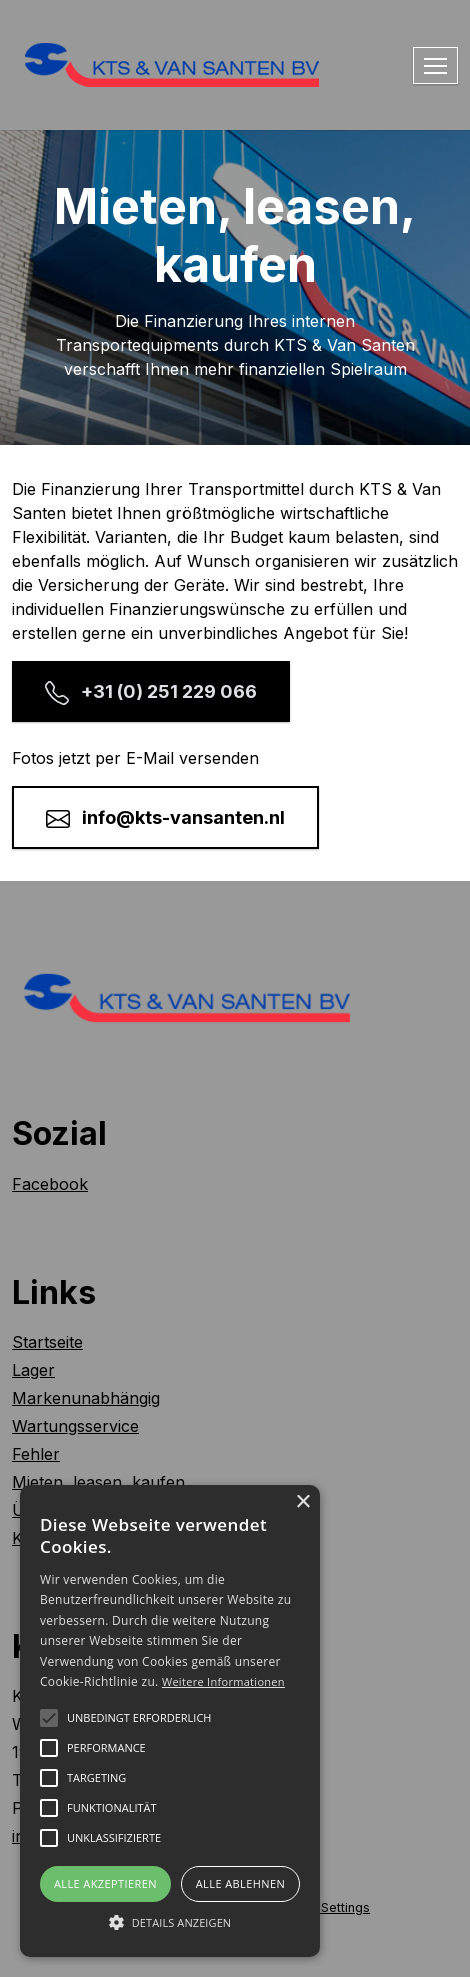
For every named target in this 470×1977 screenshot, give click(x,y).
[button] (170, 1922)
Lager (33, 1370)
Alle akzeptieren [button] (105, 1883)
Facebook (50, 1184)
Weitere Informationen (223, 1681)
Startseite (47, 1342)
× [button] (302, 1502)
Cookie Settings (322, 1907)
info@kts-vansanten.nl (165, 819)
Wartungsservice (75, 1426)
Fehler (36, 1454)
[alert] (170, 1721)
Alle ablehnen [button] (240, 1883)
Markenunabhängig (86, 1398)
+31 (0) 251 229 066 (151, 693)
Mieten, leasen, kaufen (98, 1482)
